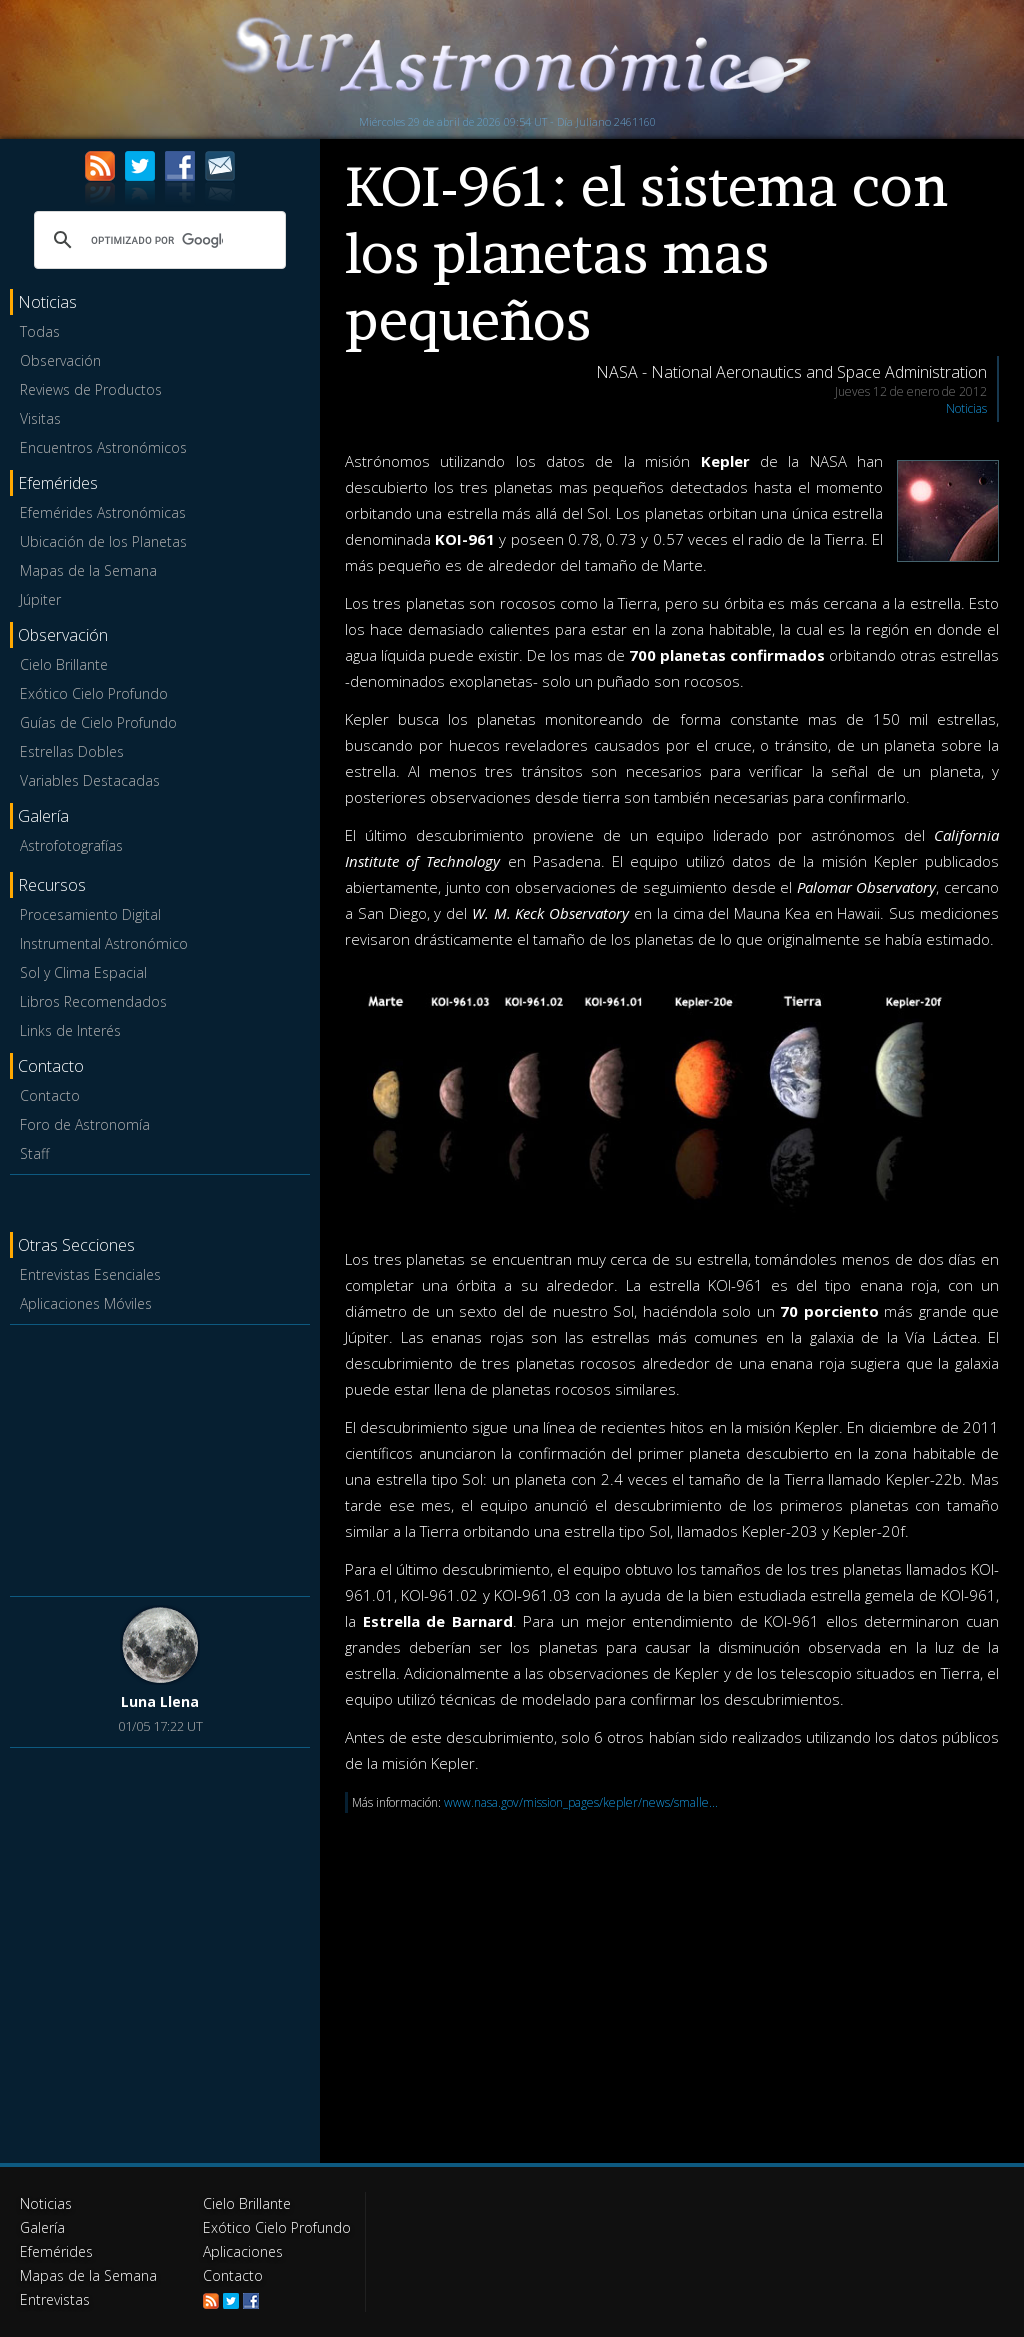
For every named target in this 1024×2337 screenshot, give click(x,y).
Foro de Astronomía (85, 1124)
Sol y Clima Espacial (83, 972)
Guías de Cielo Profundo (98, 722)
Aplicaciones (243, 2251)
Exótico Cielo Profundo (94, 693)
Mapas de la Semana (88, 570)
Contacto (50, 1095)
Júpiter (40, 599)
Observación (60, 360)
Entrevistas (55, 2299)
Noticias (966, 408)
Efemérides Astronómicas (103, 512)
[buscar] (157, 240)
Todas (40, 331)
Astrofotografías (71, 845)
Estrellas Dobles (72, 751)
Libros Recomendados (93, 1001)
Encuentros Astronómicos (103, 447)
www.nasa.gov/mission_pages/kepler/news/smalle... (581, 1802)
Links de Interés (70, 1030)
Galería (42, 2227)
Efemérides (56, 2251)
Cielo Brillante (64, 664)
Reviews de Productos (91, 389)
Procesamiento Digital (90, 914)
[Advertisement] (160, 1457)
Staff (34, 1153)
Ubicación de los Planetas (103, 541)
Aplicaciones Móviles (86, 1303)
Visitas (40, 418)
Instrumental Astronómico (104, 943)
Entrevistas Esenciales (90, 1274)
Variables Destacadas (90, 780)
